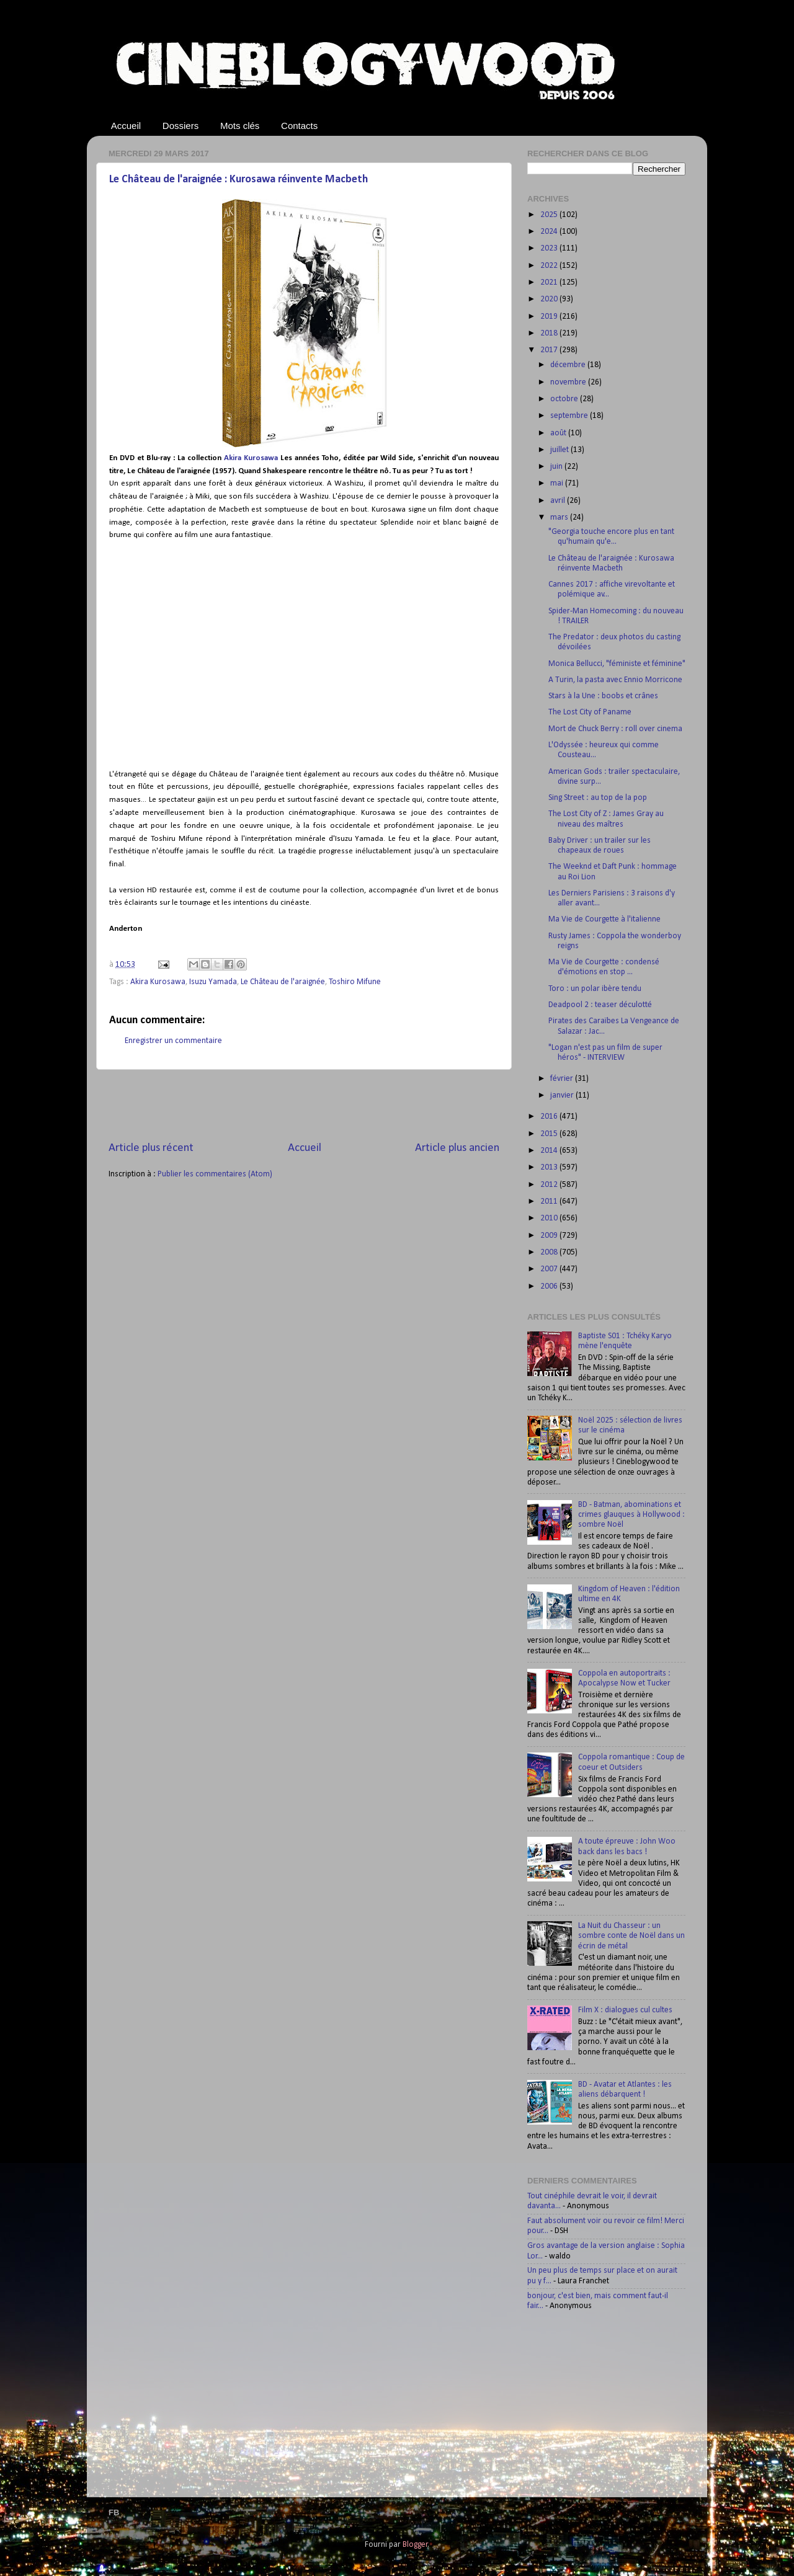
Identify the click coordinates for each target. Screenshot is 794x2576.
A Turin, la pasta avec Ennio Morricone (615, 680)
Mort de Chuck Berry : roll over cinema (615, 729)
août (559, 433)
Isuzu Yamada (213, 982)
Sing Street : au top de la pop (597, 798)
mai (557, 483)
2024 (550, 232)
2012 (550, 1185)
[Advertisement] (304, 1105)
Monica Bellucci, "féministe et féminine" (616, 664)
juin (557, 467)
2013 (550, 1167)
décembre (568, 365)
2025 (550, 215)
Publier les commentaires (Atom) (215, 1174)
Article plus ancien (457, 1148)
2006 (550, 1286)
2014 (550, 1151)
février (562, 1079)
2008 (550, 1252)
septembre (570, 416)
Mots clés (239, 125)
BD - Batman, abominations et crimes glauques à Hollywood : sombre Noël (631, 1515)
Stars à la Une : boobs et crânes (603, 696)
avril (558, 501)
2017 (550, 350)
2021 (550, 282)
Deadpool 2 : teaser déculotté (600, 1005)
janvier (563, 1095)
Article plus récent (151, 1148)
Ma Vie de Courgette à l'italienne (604, 919)
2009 (550, 1236)
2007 (550, 1269)
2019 (550, 317)
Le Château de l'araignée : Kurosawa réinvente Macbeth (238, 179)
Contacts (299, 125)
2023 (550, 248)
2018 (550, 333)
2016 (550, 1117)
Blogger (415, 2545)
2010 (550, 1218)
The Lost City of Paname (589, 712)
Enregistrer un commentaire (173, 1041)
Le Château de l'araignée (283, 982)
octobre (565, 399)
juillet (560, 450)
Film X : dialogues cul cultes (625, 2010)
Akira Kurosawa (251, 458)
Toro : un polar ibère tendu (594, 989)
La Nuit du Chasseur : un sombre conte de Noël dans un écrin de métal (631, 1936)
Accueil (126, 125)
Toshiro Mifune (355, 982)
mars (560, 517)
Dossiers (180, 125)
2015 (550, 1134)
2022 (550, 266)
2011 (550, 1201)
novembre (569, 382)
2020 (550, 299)
